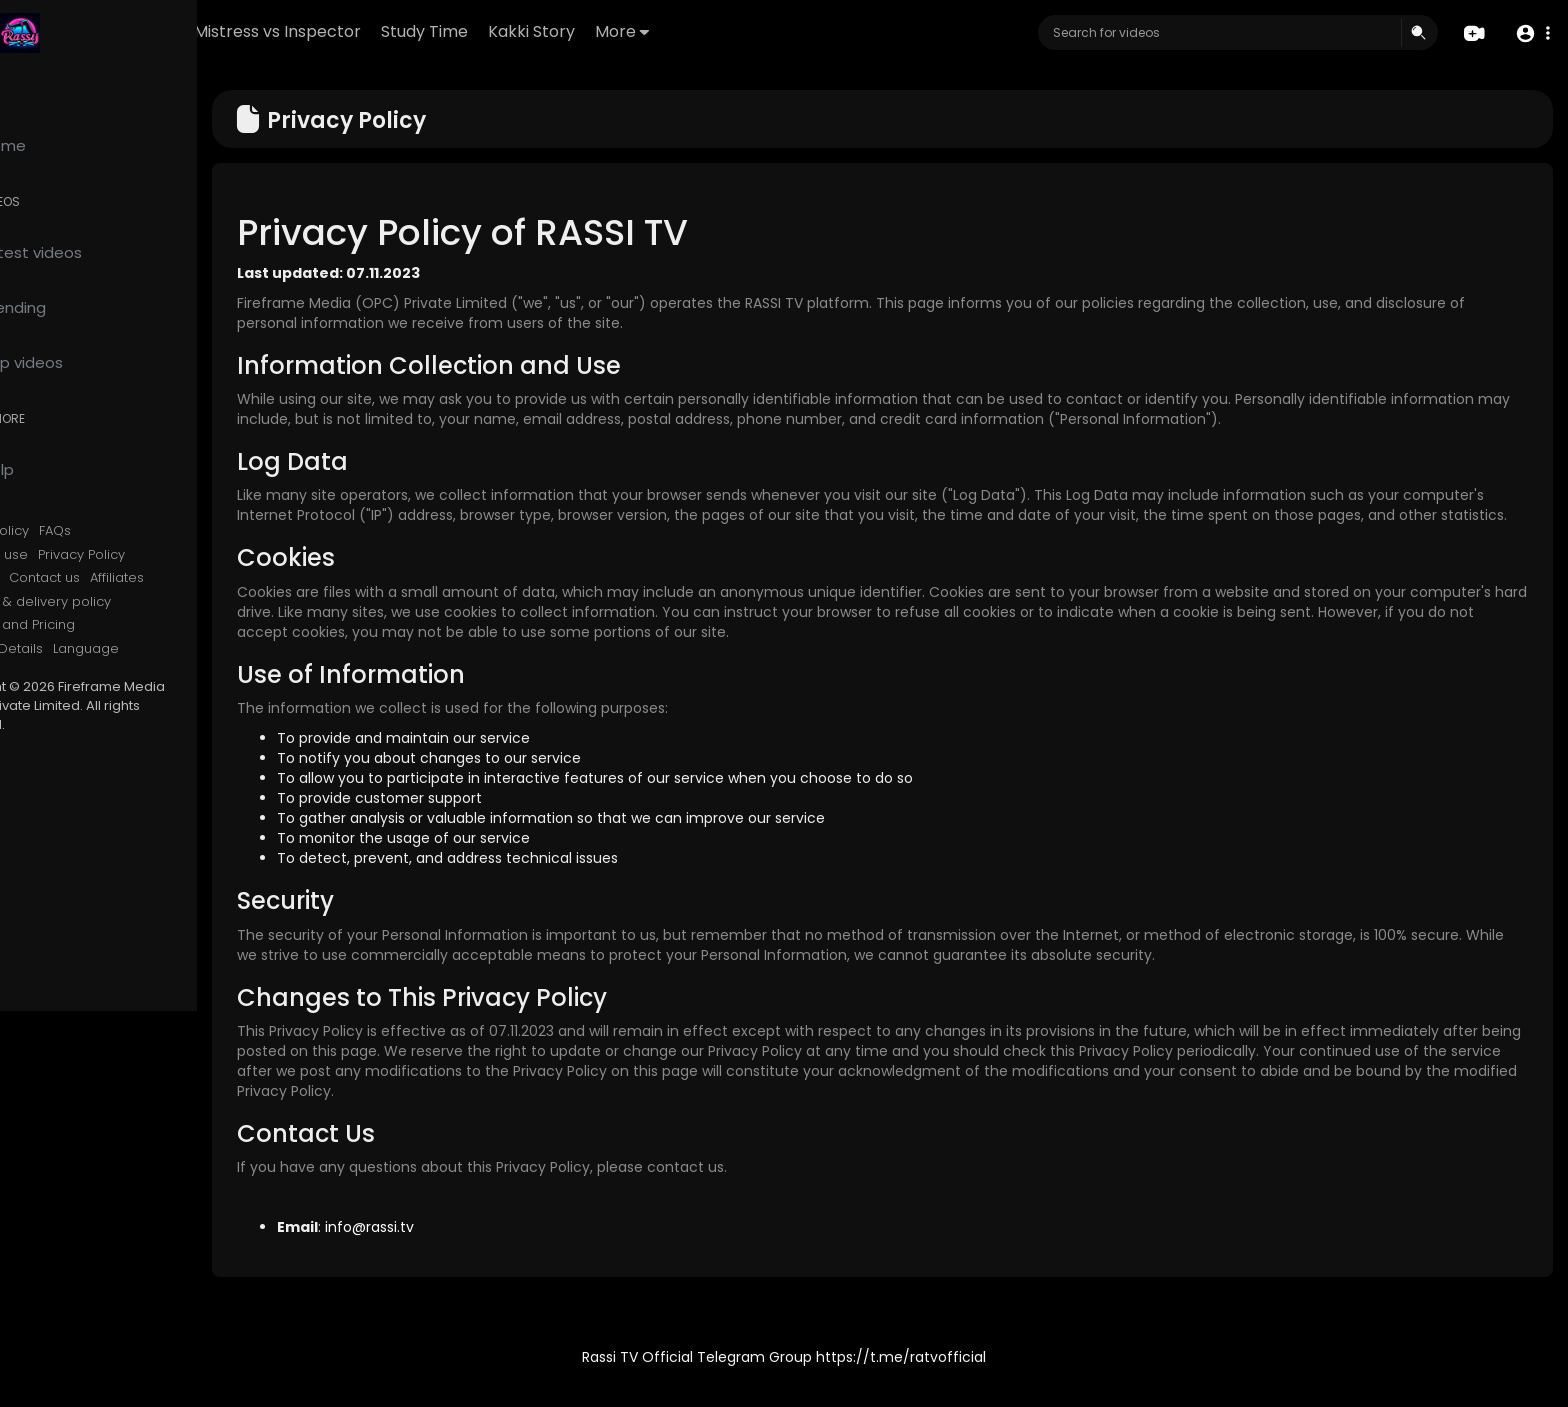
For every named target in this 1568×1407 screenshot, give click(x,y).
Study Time (540, 31)
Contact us (127, 578)
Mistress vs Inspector (393, 31)
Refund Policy (68, 531)
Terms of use (68, 555)
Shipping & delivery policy (109, 602)
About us (53, 578)
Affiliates (200, 578)
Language (169, 649)
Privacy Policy (164, 555)
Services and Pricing (91, 625)
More (738, 31)
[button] (1530, 33)
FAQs (138, 531)
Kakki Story (647, 31)
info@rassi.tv (452, 1247)
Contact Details (75, 649)
